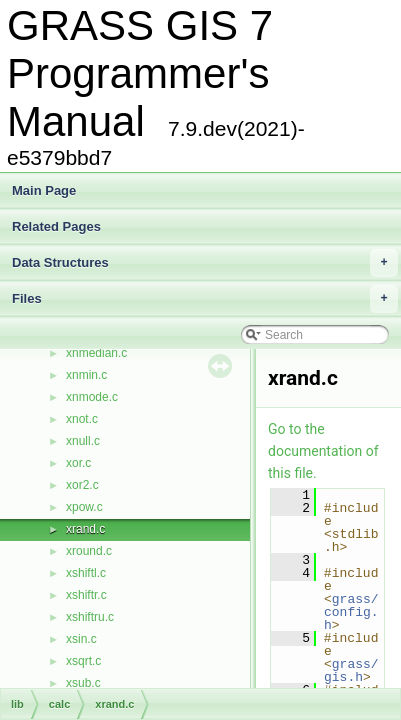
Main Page (44, 190)
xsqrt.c (83, 661)
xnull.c (83, 441)
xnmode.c (92, 397)
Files (205, 299)
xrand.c (85, 529)
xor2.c (82, 485)
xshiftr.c (86, 595)
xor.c (78, 463)
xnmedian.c (96, 353)
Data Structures (205, 263)
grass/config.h (351, 612)
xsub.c (83, 683)
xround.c (89, 551)
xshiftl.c (86, 573)
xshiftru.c (90, 617)
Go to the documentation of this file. (323, 451)
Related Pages (56, 226)
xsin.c (81, 639)
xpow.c (84, 507)
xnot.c (82, 419)
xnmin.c (86, 375)
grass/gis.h (351, 670)
